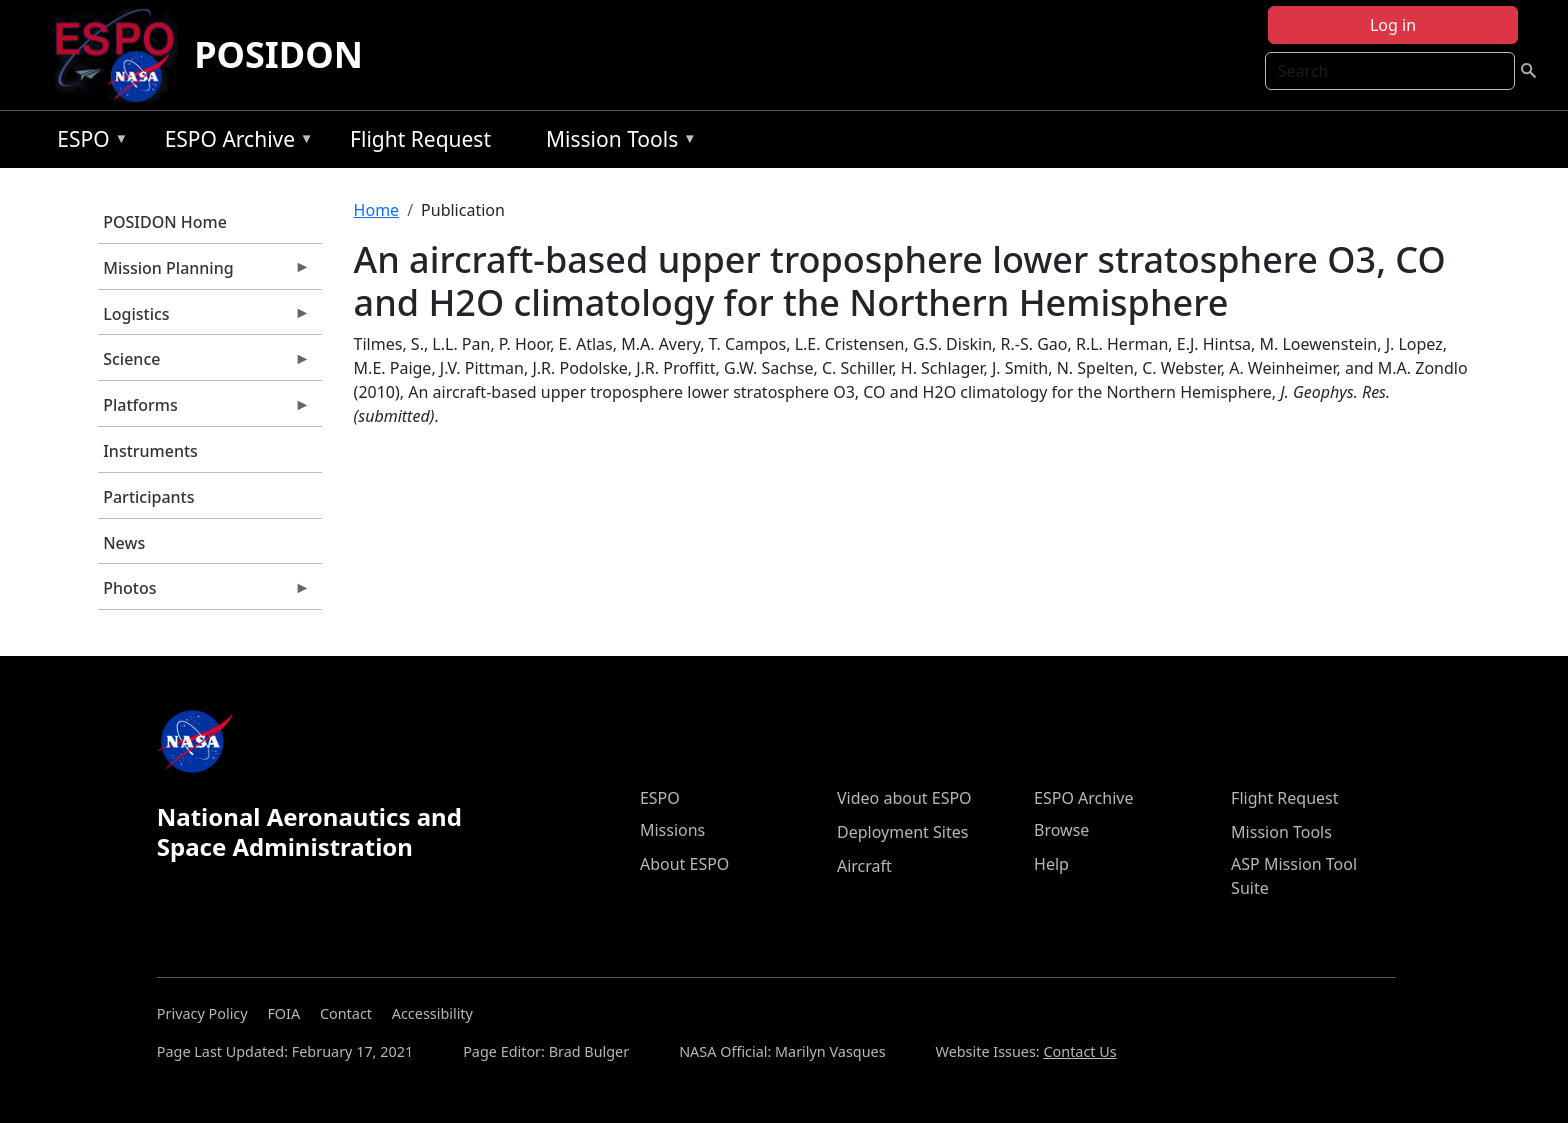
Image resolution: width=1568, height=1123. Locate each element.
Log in (1393, 25)
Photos (204, 593)
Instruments (150, 451)
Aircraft (864, 866)
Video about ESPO (904, 798)
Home (377, 210)
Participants (148, 497)
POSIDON (278, 54)
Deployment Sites (902, 832)
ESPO (87, 142)
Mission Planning (204, 273)
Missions (672, 830)
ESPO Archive (234, 142)
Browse (1061, 830)
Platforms (204, 410)
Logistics (204, 319)
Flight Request (420, 139)
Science (204, 364)
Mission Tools (616, 142)
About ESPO (684, 864)
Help (1051, 864)
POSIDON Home (165, 222)
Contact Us (1079, 1051)
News (124, 543)
